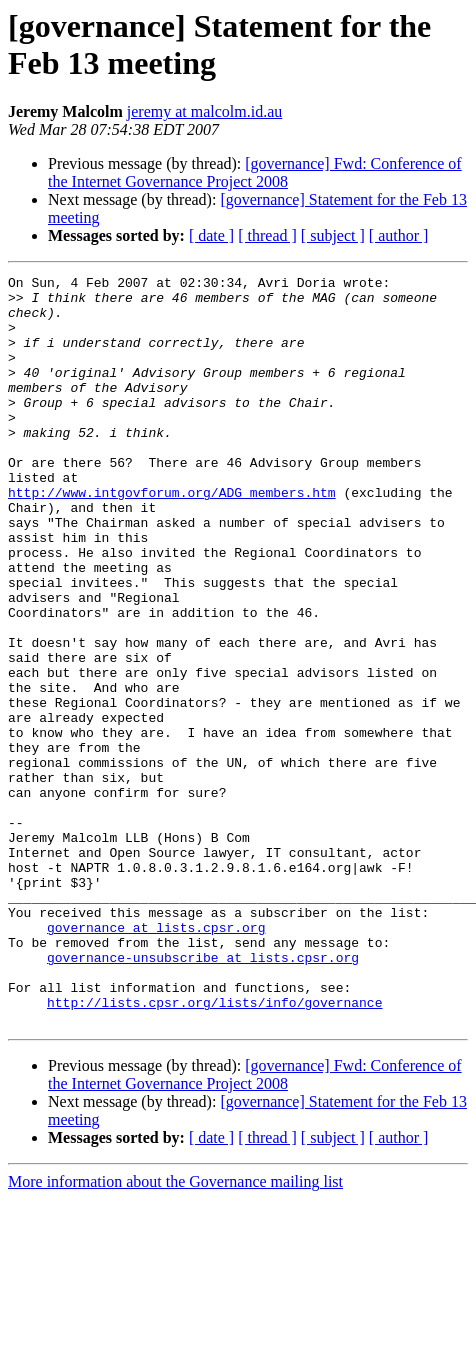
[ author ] (399, 235)
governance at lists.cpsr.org (156, 1059)
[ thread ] (267, 235)
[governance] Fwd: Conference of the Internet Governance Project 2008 (255, 172)
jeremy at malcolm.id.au (205, 111)
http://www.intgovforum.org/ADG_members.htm (172, 537)
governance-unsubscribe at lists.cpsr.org (203, 1095)
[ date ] (211, 235)
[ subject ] (333, 235)
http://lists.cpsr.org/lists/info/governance (214, 1149)
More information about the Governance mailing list (175, 1331)
